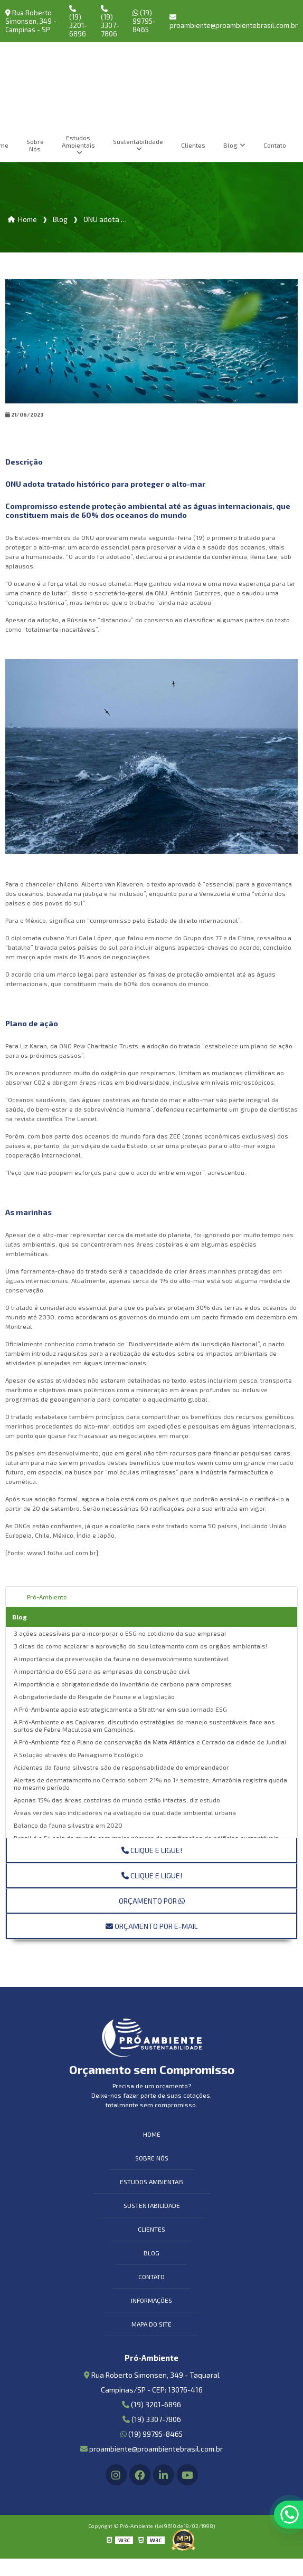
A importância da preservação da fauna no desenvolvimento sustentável (121, 1658)
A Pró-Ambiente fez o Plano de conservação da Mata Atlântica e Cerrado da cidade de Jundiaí (150, 1741)
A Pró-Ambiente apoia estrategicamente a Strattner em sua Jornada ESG (120, 1709)
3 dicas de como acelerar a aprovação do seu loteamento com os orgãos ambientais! (140, 1645)
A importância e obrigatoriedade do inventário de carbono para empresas (123, 1683)
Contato (274, 145)
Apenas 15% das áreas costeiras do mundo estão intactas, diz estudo (117, 1799)
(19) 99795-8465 (144, 21)
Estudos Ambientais (78, 141)
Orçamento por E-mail (152, 1926)
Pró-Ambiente (47, 1596)
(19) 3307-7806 (110, 21)
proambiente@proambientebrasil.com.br (233, 22)
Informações (151, 2300)
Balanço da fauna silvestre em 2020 (68, 1825)
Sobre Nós (35, 145)
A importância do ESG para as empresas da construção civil (102, 1671)
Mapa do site (151, 2324)
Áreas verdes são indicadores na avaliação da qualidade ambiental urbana (125, 1812)
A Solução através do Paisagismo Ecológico (78, 1754)
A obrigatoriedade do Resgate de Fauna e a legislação (94, 1696)
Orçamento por (152, 1900)
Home (151, 2134)
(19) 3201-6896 (78, 21)
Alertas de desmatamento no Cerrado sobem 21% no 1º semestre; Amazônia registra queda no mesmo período (150, 1783)
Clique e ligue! (151, 1850)
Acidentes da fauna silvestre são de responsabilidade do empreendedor (121, 1767)
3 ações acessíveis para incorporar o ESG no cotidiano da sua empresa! (120, 1633)
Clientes (193, 145)
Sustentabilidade (138, 141)
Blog (230, 145)
